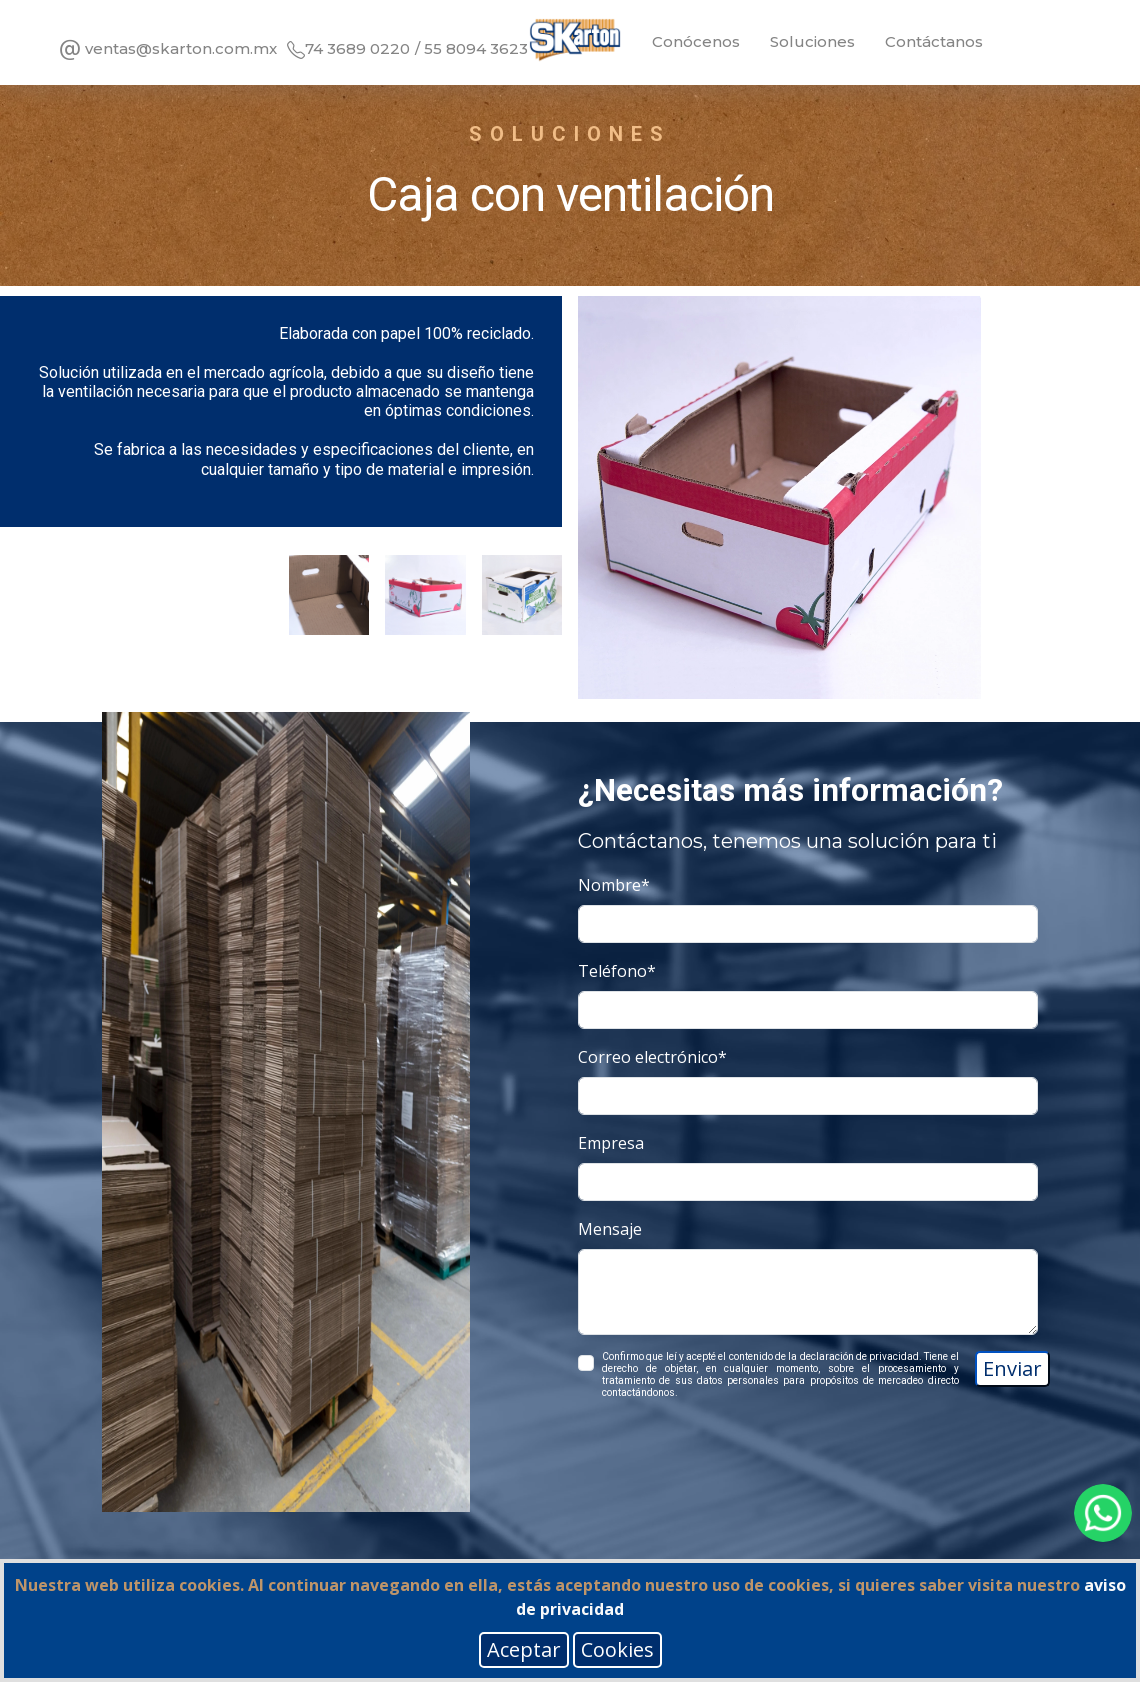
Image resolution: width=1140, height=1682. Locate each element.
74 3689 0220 (348, 48)
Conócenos (696, 41)
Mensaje (610, 1229)
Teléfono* (617, 971)
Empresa (611, 1143)
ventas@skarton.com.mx (167, 50)
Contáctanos (934, 41)
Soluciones (812, 41)
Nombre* (614, 885)
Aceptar (524, 1649)
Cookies (617, 1649)
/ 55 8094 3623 (471, 48)
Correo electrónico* (652, 1057)
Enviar (1012, 1368)
